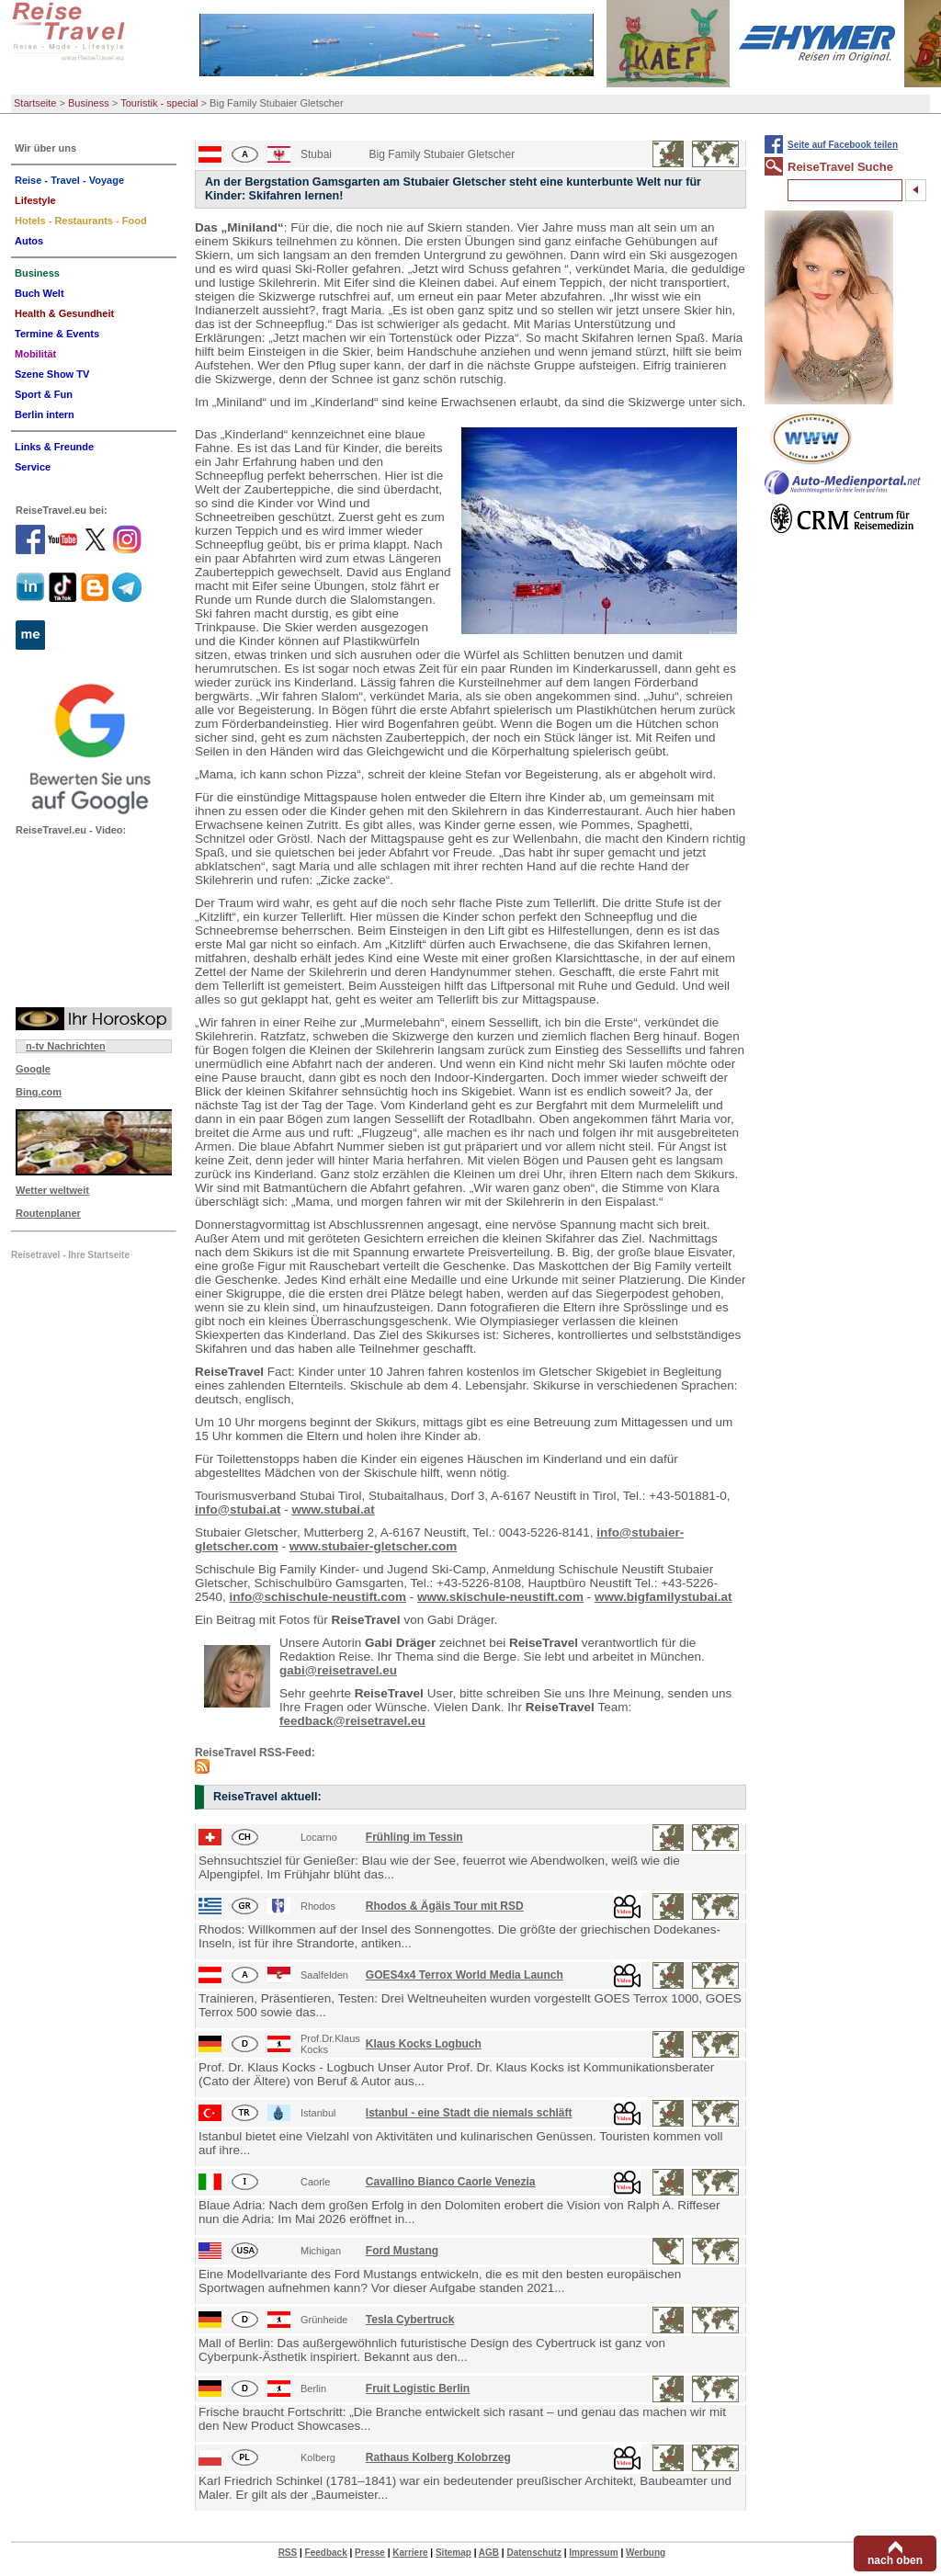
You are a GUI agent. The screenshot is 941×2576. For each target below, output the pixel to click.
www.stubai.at (332, 1509)
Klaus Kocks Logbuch (424, 2043)
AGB (489, 2553)
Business (88, 102)
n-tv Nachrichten (66, 1045)
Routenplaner (48, 1213)
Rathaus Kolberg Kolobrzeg (438, 2457)
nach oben (895, 2560)
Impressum (593, 2553)
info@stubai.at (237, 1509)
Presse (370, 2553)
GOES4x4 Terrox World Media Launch (464, 1975)
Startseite (35, 102)
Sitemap (453, 2553)
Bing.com (39, 1091)
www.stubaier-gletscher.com (373, 1546)
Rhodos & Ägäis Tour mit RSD (445, 1906)
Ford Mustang (402, 2250)
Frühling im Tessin (414, 1837)
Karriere (409, 2553)
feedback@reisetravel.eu (352, 1721)
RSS (288, 2553)
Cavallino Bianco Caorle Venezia (451, 2181)
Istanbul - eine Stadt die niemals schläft (469, 2112)
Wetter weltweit (52, 1190)
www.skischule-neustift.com (500, 1597)
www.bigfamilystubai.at (663, 1597)
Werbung (645, 2553)
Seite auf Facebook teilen (843, 145)
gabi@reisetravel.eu (338, 1670)
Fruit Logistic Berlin (418, 2388)
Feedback (326, 2553)
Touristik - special (159, 102)
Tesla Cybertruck (410, 2319)
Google (33, 1068)
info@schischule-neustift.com (318, 1597)
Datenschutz (533, 2553)
